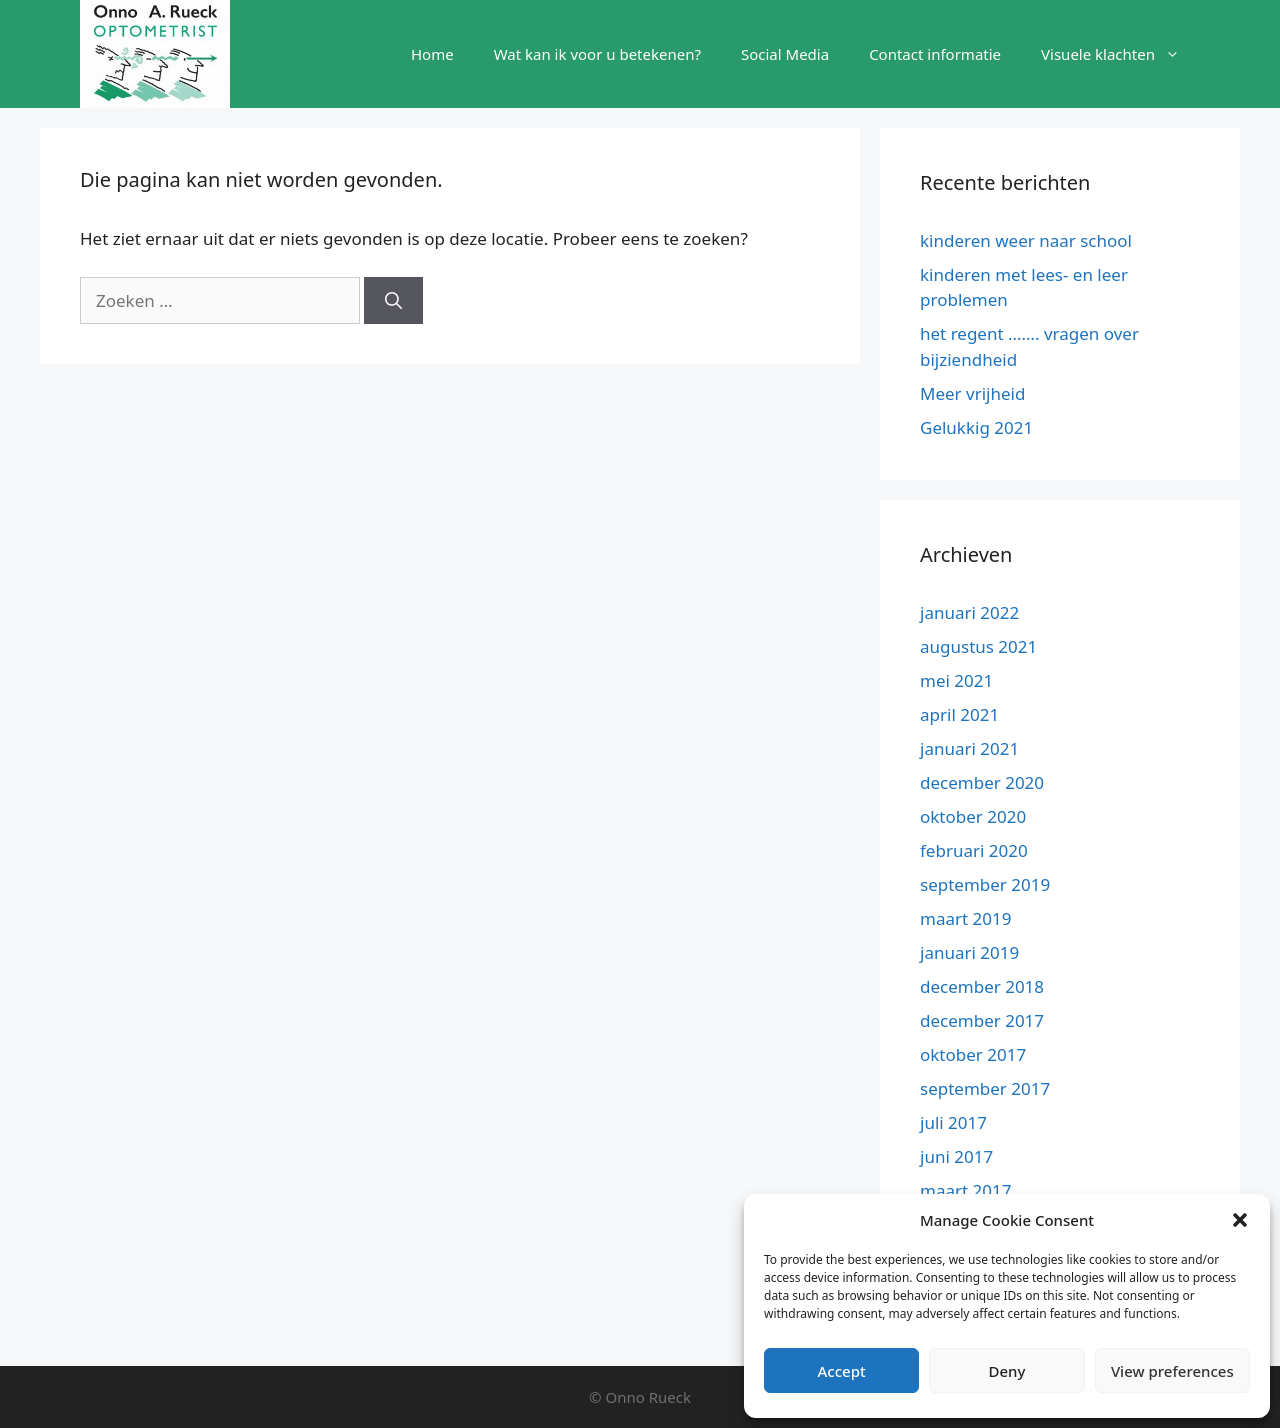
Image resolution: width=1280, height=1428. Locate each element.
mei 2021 (956, 680)
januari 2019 (969, 952)
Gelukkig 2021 (976, 427)
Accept (842, 1371)
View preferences (1172, 1371)
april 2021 (959, 714)
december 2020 (982, 782)
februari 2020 (974, 850)
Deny (1007, 1371)
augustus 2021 (978, 646)
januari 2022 (969, 612)
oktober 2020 (973, 816)
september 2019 (985, 884)
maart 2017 (965, 1190)
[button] (1240, 1220)
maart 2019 (965, 918)
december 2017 (982, 1020)
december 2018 (982, 986)
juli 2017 (953, 1122)
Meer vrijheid (972, 393)
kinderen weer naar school (1026, 240)
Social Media (785, 54)
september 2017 (985, 1088)
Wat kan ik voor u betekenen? (597, 54)
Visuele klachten (1120, 54)
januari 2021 (969, 748)
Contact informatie (935, 54)
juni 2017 (956, 1156)
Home (432, 54)
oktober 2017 (973, 1054)
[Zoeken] (393, 301)
